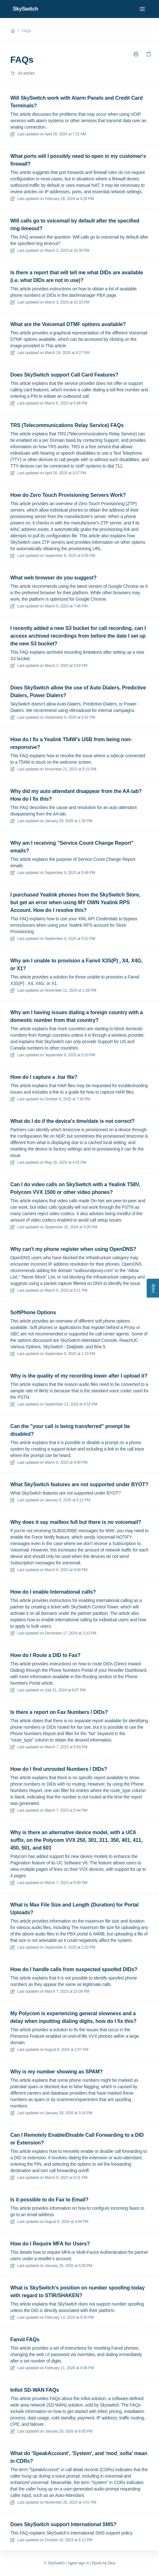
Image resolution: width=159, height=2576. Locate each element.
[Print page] (136, 54)
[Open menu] (142, 9)
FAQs (26, 31)
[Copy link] (149, 54)
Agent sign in (78, 2563)
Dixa (111, 2563)
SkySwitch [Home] (25, 9)
